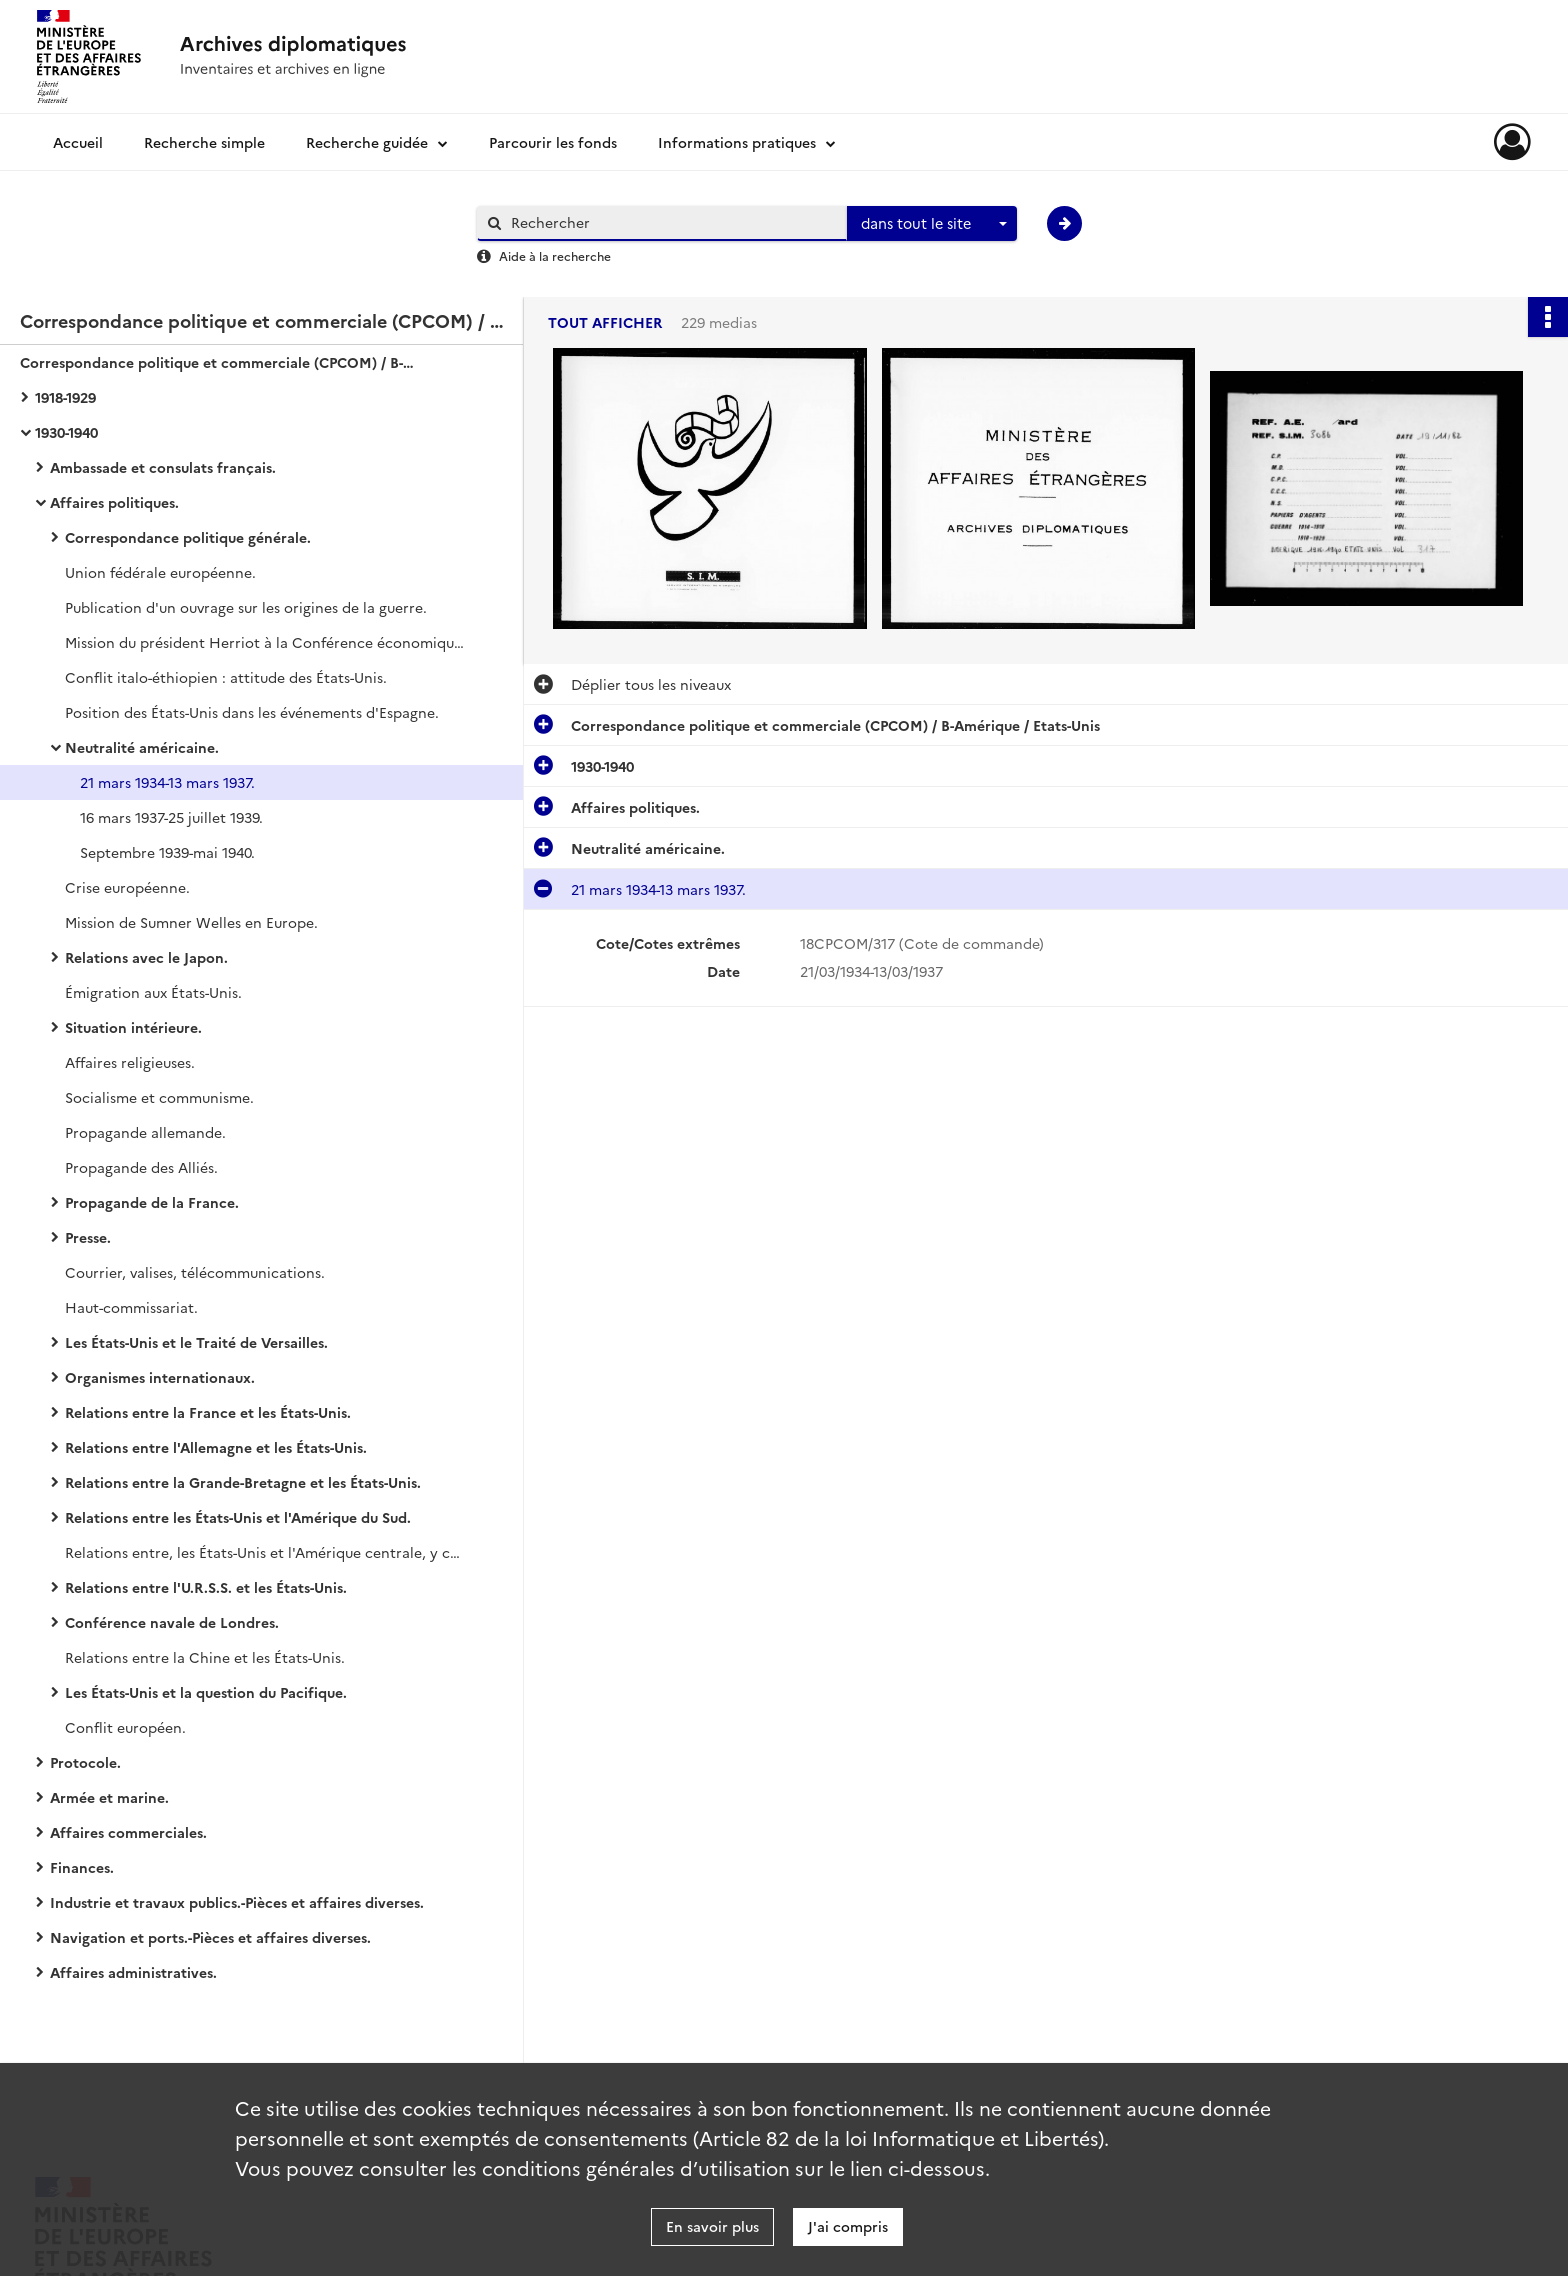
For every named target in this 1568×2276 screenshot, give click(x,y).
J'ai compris (848, 2226)
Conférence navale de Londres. (172, 1622)
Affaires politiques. (114, 502)
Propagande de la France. (152, 1202)
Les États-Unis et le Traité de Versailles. (196, 1342)
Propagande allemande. (145, 1132)
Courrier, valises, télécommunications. (195, 1272)
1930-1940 (66, 432)
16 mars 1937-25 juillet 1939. (171, 817)
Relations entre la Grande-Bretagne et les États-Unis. (243, 1482)
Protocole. (85, 1762)
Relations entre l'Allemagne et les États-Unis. (216, 1447)
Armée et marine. (109, 1797)
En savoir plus (712, 2226)
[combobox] (932, 224)
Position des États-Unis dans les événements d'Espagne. (252, 712)
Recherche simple (204, 142)
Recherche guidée (367, 142)
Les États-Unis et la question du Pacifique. (206, 1692)
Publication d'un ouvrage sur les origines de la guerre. (246, 607)
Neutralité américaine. (142, 747)
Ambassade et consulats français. (163, 467)
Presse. (88, 1237)
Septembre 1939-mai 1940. (167, 852)
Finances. (82, 1867)
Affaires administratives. (133, 1972)
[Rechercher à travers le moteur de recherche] (672, 222)
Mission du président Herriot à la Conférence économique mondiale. (265, 642)
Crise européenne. (127, 887)
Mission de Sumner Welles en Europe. (191, 922)
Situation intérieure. (133, 1027)
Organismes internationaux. (160, 1377)
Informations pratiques (737, 142)
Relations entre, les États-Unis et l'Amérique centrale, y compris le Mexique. (265, 1552)
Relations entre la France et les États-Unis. (208, 1412)
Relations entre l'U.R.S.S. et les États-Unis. (206, 1587)
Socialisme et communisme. (159, 1097)
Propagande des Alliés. (141, 1167)
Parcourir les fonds (553, 142)
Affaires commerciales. (128, 1832)
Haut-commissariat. (131, 1307)
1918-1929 (65, 397)
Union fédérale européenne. (160, 572)
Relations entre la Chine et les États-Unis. (205, 1657)
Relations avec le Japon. (146, 957)
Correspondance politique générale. (188, 537)
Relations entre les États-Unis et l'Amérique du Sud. (238, 1517)
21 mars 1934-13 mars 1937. (167, 782)
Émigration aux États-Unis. (153, 992)
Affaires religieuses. (130, 1062)
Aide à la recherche (555, 255)
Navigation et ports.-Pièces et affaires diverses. (210, 1937)
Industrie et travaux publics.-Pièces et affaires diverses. (237, 1902)
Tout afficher (605, 322)
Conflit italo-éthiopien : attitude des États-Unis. (226, 677)
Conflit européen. (125, 1727)
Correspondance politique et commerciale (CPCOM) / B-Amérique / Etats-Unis (220, 362)
